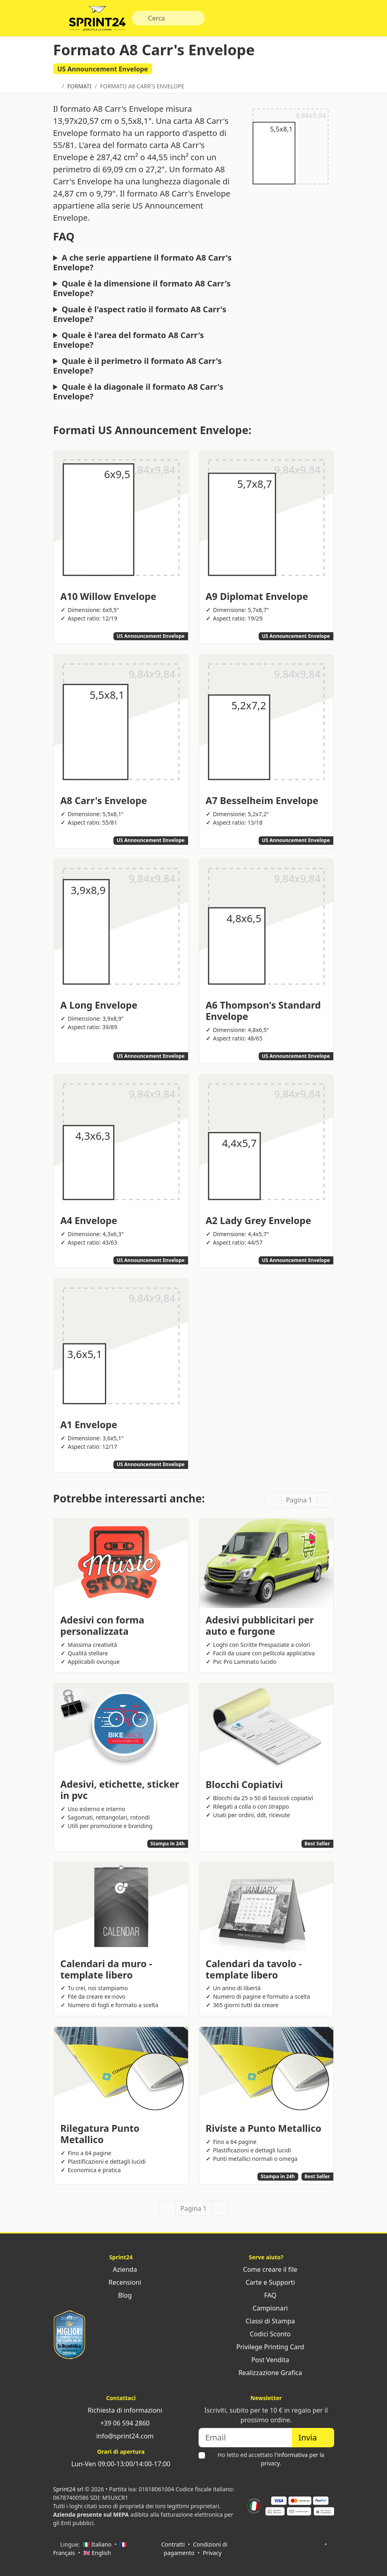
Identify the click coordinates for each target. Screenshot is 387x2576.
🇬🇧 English (97, 2553)
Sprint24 (97, 20)
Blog (121, 2295)
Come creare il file (266, 2269)
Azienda (121, 2269)
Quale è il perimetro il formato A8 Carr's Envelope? (137, 366)
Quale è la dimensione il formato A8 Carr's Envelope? (142, 288)
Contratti (173, 2544)
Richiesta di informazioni (120, 2410)
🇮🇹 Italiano (97, 2544)
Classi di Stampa (266, 2321)
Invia (313, 2437)
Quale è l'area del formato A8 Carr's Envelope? (128, 340)
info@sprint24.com (121, 2436)
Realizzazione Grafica (266, 2372)
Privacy (212, 2553)
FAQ (266, 2295)
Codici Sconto (266, 2333)
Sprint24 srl (68, 2489)
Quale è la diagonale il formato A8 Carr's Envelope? (138, 391)
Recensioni (120, 2282)
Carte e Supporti (266, 2282)
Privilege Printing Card (266, 2346)
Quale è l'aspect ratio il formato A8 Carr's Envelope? (139, 314)
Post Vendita (266, 2359)
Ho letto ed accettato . (271, 2459)
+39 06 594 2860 (120, 2423)
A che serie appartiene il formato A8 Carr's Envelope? (142, 262)
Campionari (266, 2308)
